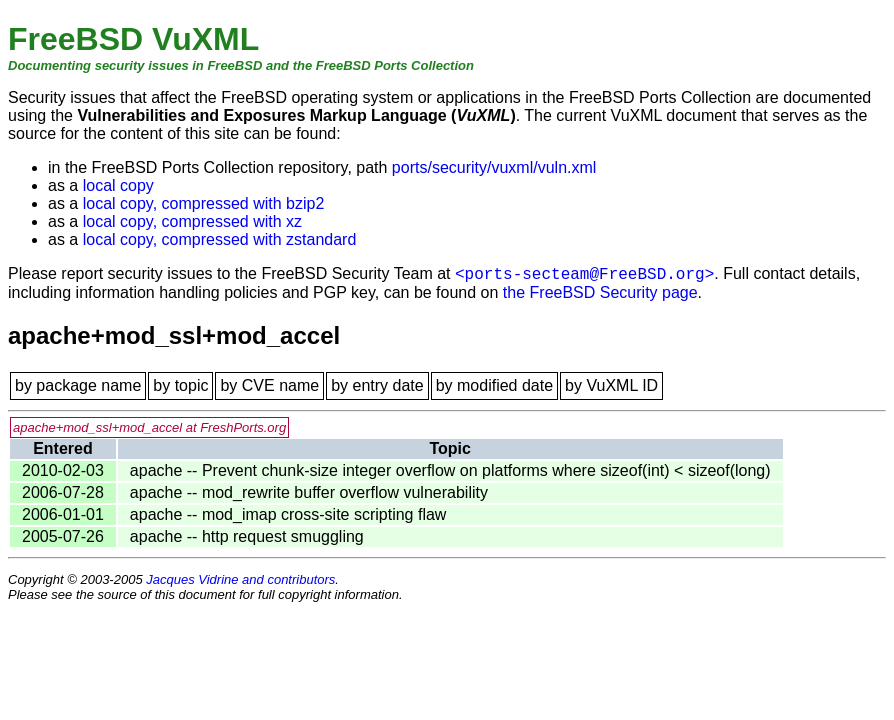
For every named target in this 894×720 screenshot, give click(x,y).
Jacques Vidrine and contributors (240, 579)
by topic (180, 385)
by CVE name (269, 385)
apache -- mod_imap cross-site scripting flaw (288, 514)
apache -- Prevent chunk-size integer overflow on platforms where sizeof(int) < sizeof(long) (450, 470)
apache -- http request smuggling (247, 536)
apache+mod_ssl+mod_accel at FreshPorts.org (149, 427)
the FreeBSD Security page (600, 292)
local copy (118, 185)
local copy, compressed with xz (192, 221)
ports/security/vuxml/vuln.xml (494, 167)
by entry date (377, 385)
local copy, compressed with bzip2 (204, 203)
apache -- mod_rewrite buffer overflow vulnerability (309, 492)
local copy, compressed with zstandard (220, 239)
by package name (78, 385)
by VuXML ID (611, 385)
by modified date (494, 385)
